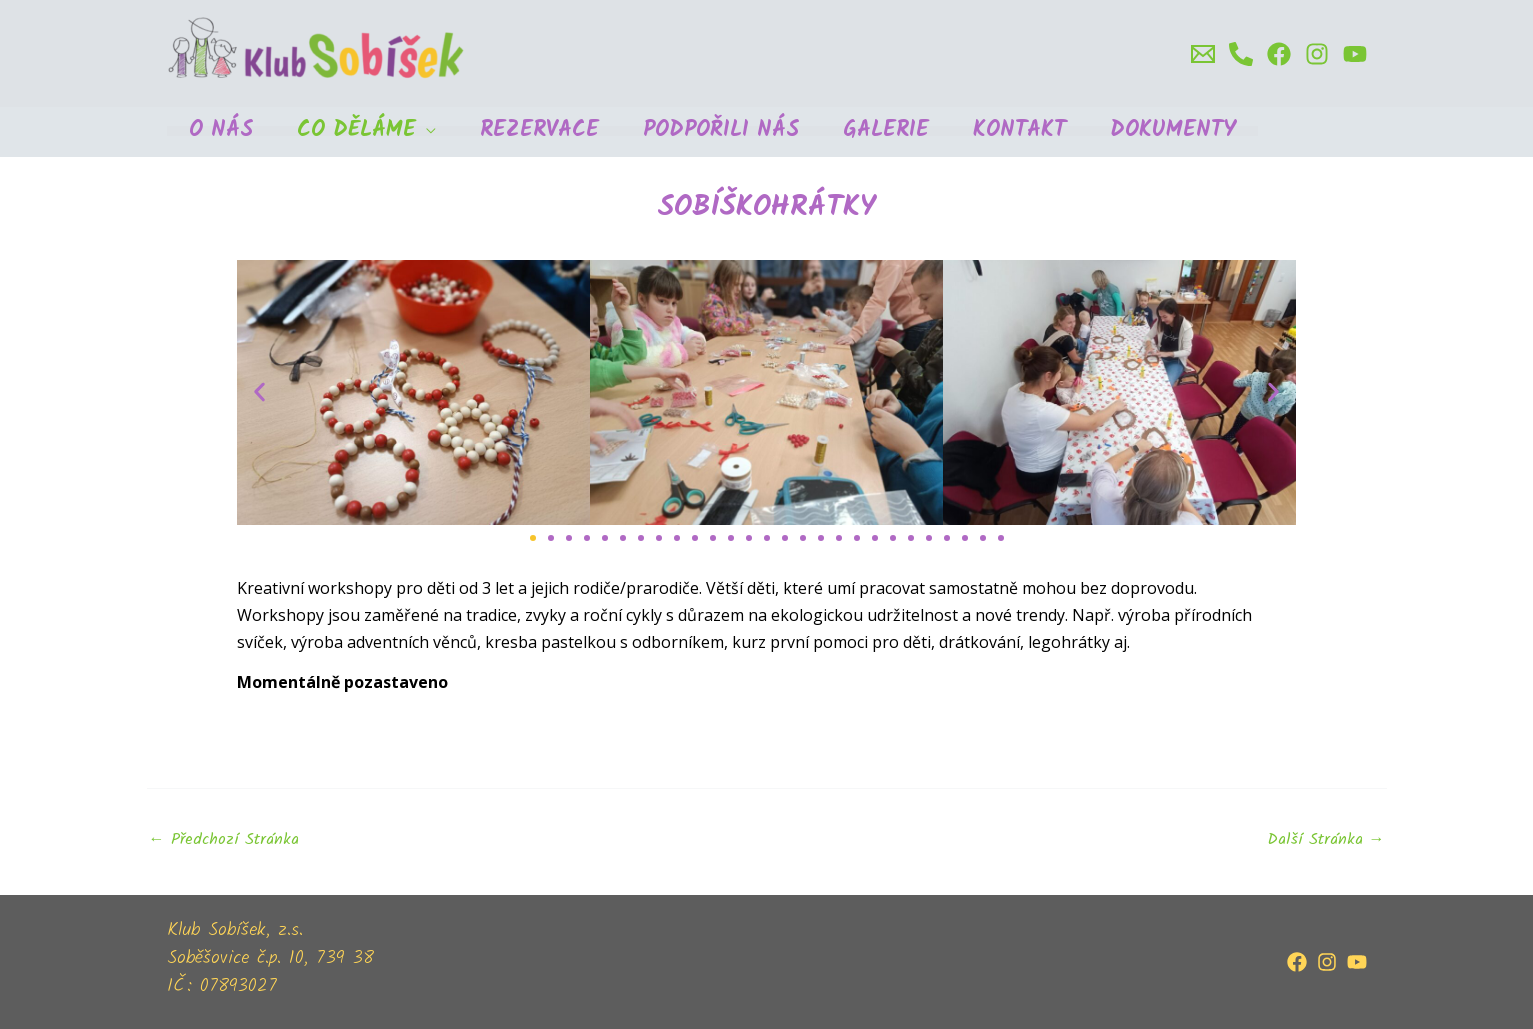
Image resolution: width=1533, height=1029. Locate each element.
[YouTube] (1357, 962)
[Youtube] (1355, 54)
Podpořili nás (721, 131)
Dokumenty (1173, 131)
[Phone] (1241, 54)
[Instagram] (1317, 54)
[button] (259, 392)
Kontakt (1019, 131)
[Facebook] (1279, 54)
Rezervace (539, 131)
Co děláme (356, 131)
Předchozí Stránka (224, 839)
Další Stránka (1326, 839)
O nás (221, 131)
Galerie (886, 131)
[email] (1203, 54)
